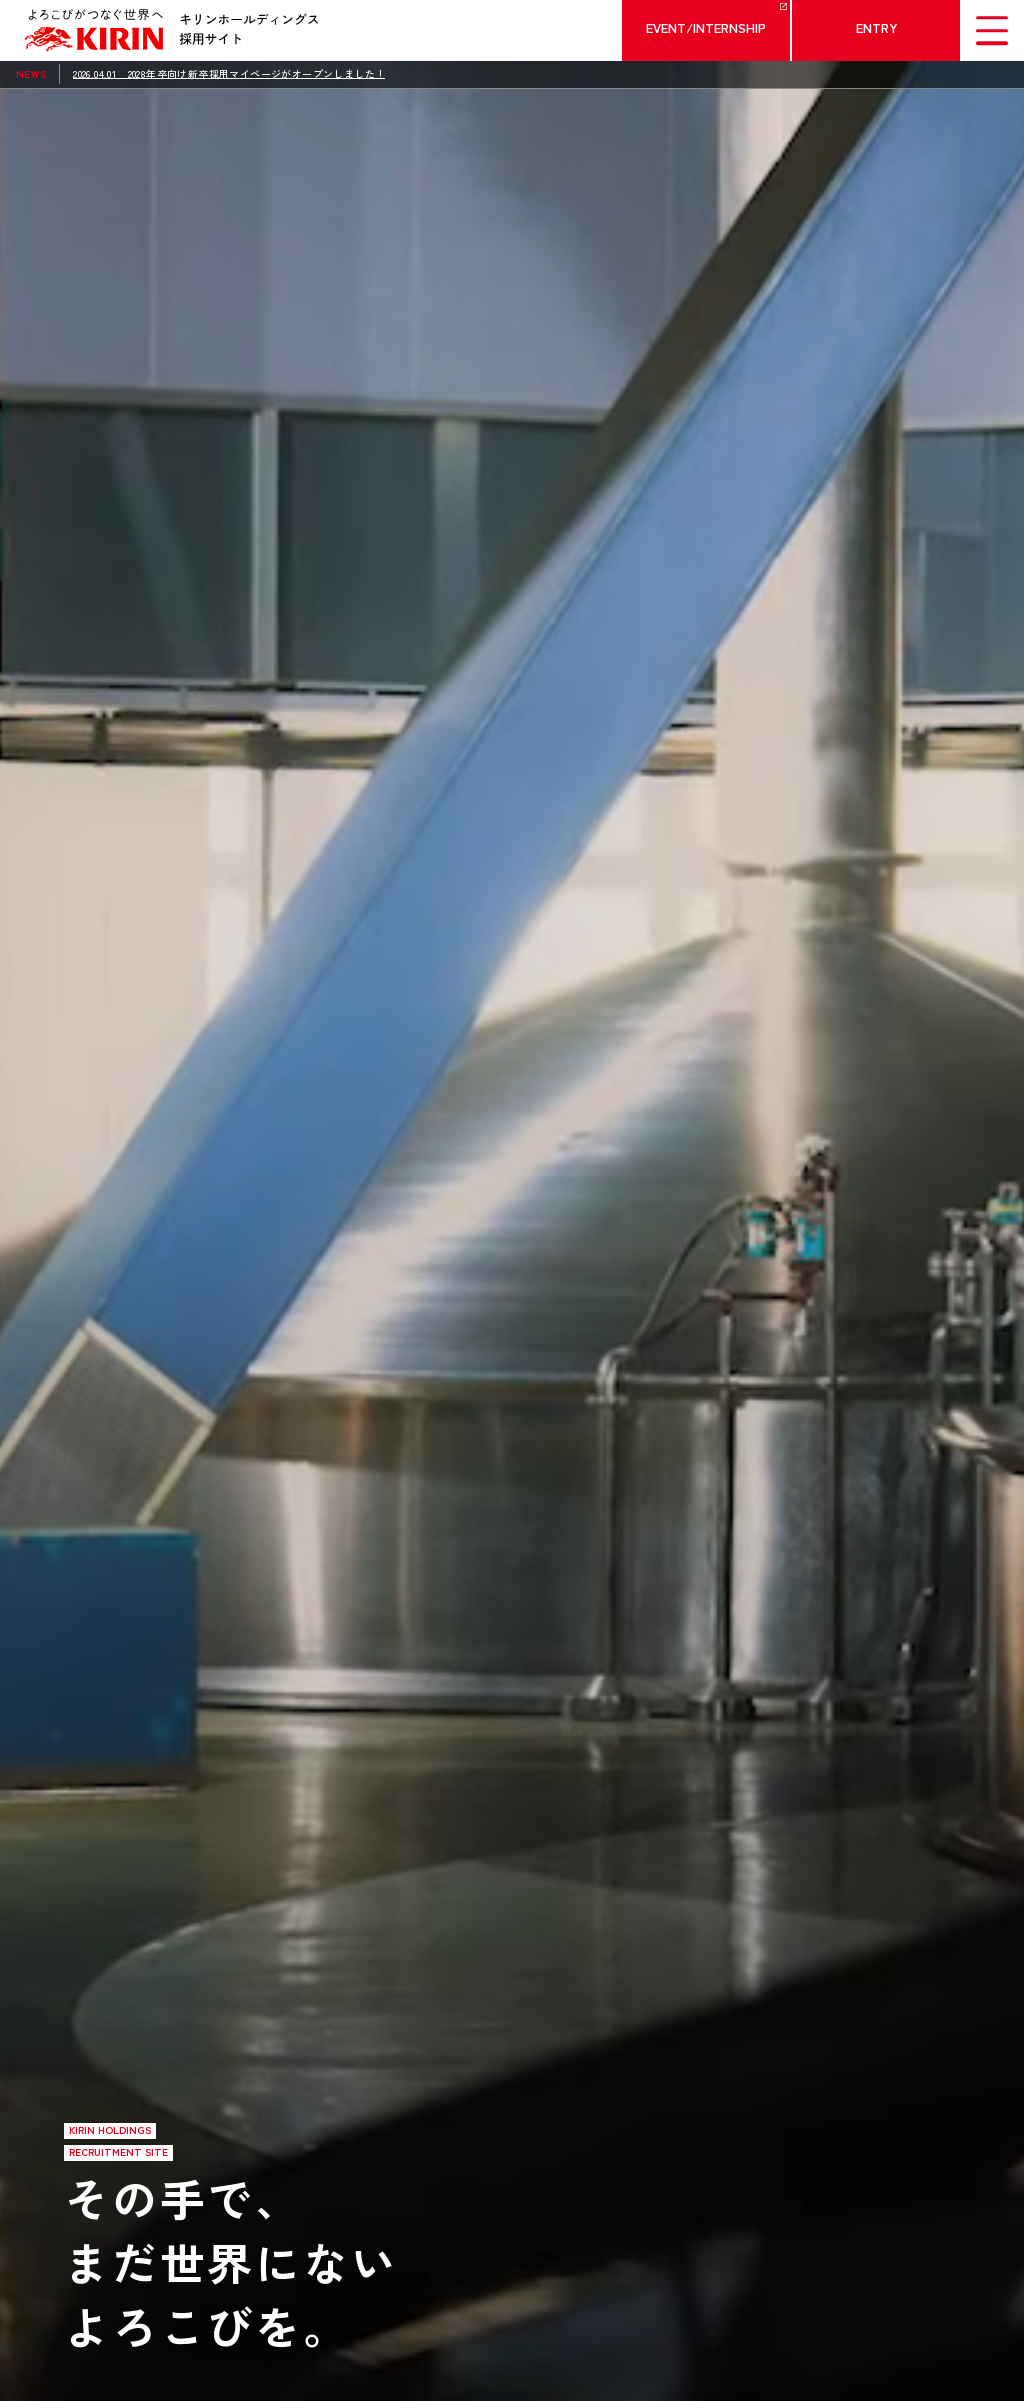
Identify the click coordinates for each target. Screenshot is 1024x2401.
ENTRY (876, 27)
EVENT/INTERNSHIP (706, 27)
